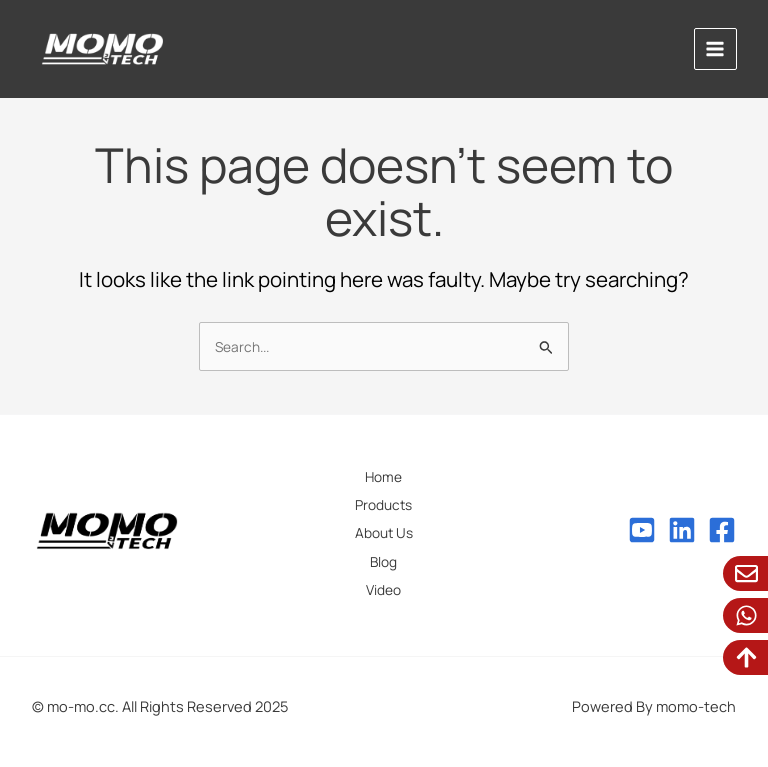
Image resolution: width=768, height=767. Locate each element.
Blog (383, 561)
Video (383, 589)
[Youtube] (642, 530)
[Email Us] (746, 573)
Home (383, 476)
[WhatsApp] (746, 615)
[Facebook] (722, 530)
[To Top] (746, 657)
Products (383, 504)
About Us (384, 532)
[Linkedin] (682, 530)
